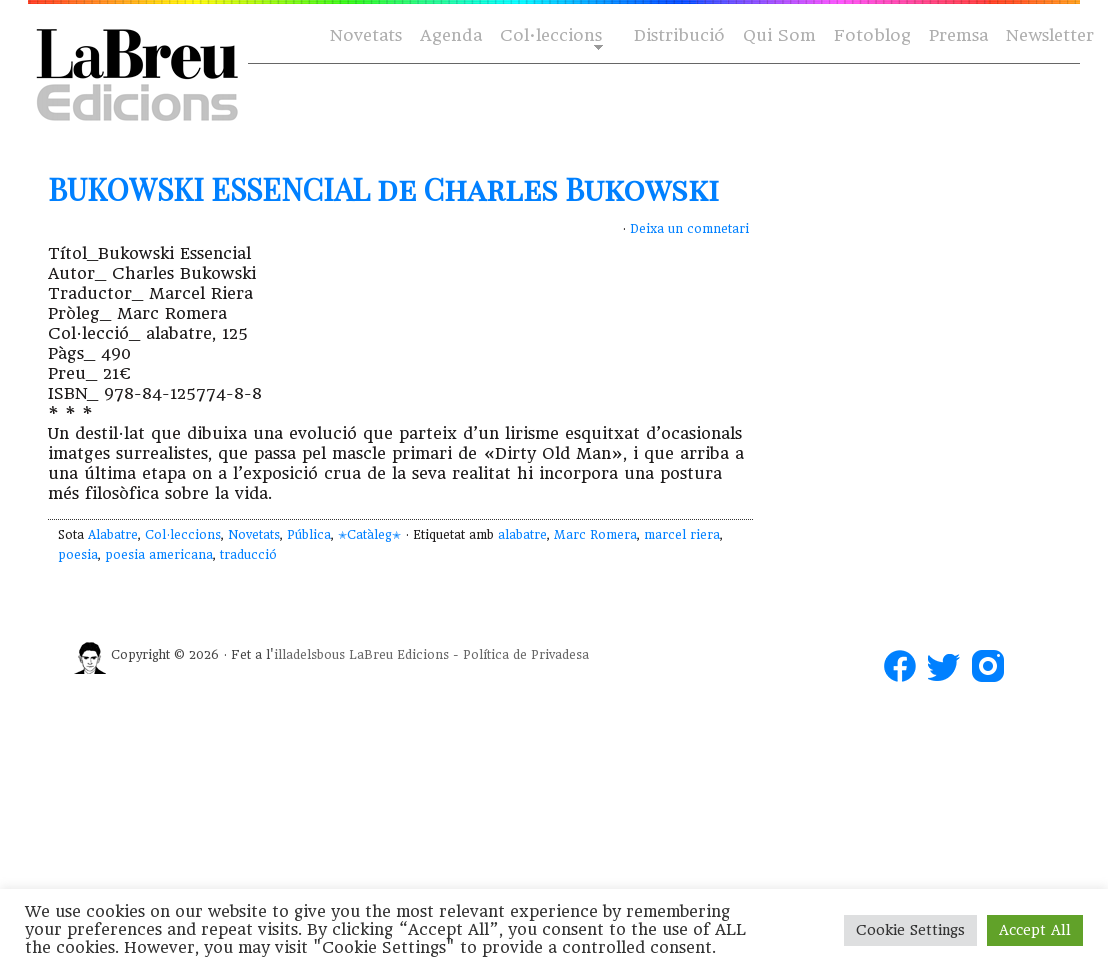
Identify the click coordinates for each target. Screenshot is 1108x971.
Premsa (958, 35)
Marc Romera (595, 535)
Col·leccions (549, 36)
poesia (78, 555)
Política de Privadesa (526, 655)
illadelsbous (309, 655)
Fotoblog (872, 35)
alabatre (522, 535)
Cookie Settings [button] (910, 930)
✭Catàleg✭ (369, 535)
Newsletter (1050, 35)
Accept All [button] (1035, 930)
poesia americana (159, 555)
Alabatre (113, 535)
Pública (309, 535)
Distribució (679, 35)
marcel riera (682, 535)
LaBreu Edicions (399, 655)
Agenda (451, 35)
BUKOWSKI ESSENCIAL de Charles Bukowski (383, 189)
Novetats (366, 35)
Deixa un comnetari (689, 229)
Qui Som (779, 35)
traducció (248, 555)
